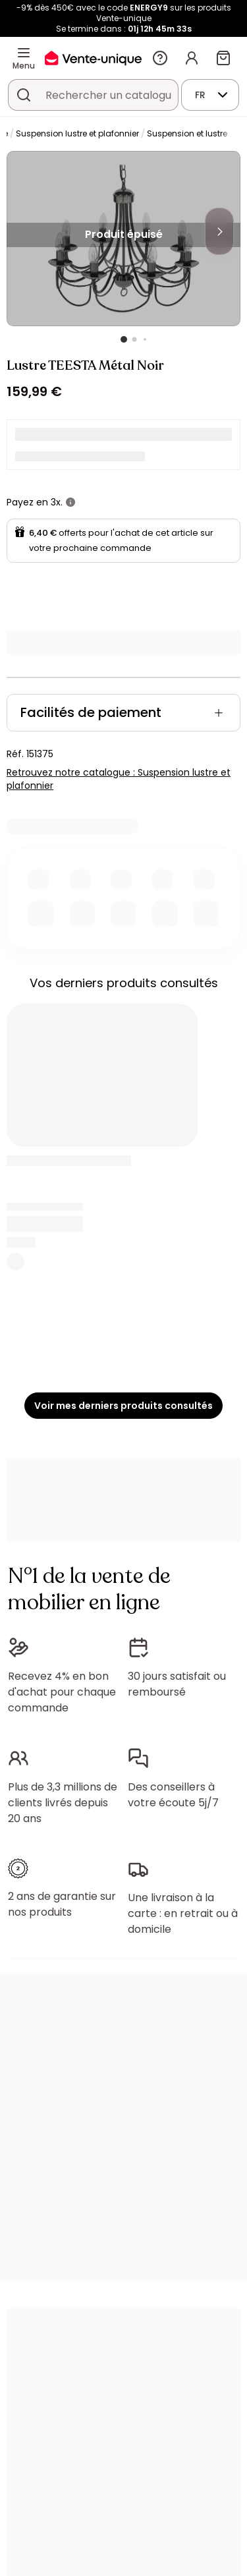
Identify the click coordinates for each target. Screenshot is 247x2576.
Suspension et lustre (187, 133)
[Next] (219, 231)
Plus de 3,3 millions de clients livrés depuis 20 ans (62, 1802)
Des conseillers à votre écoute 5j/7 (173, 1794)
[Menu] (24, 53)
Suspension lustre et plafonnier (77, 133)
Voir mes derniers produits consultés (123, 1405)
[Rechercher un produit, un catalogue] (24, 95)
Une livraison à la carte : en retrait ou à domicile (183, 1913)
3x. (57, 502)
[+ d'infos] (70, 502)
